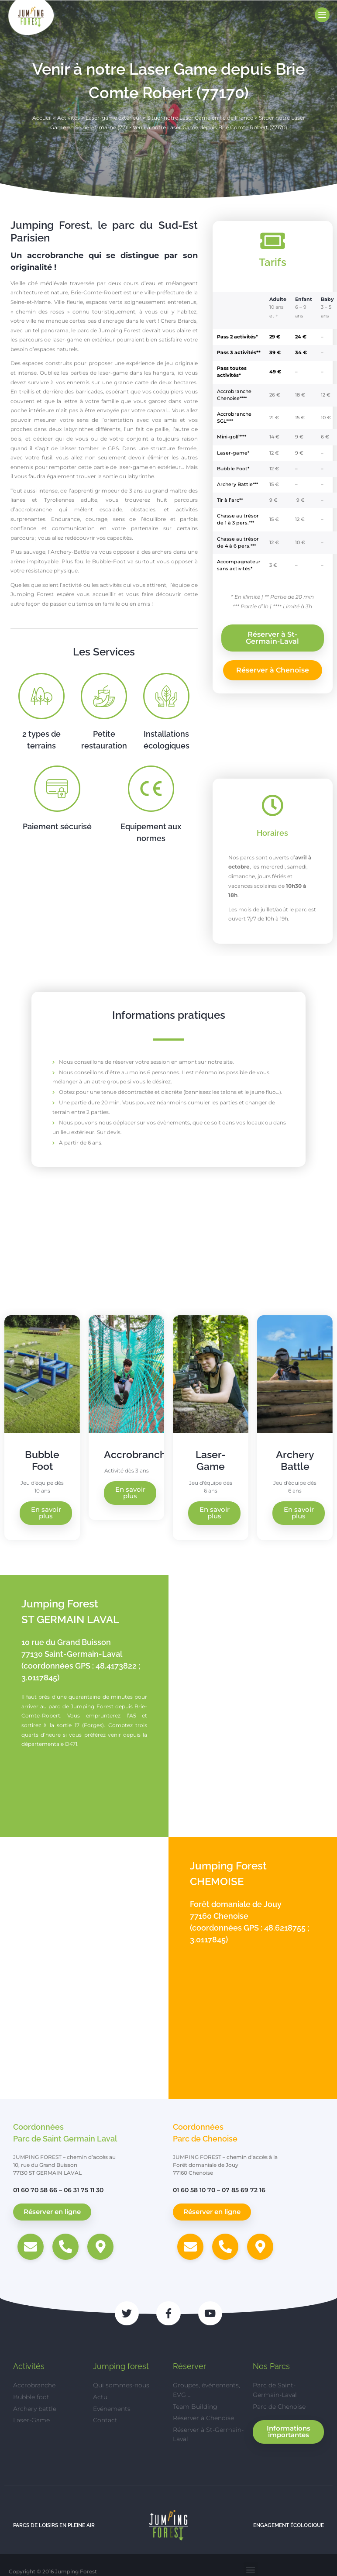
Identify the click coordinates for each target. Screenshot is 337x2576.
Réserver (189, 2366)
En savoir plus (46, 1513)
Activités (68, 117)
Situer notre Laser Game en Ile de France (200, 117)
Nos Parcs (271, 2366)
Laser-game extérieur (113, 117)
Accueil (42, 117)
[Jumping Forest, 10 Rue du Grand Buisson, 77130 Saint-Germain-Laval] (252, 1706)
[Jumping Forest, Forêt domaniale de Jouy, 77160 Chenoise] (84, 1968)
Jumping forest (121, 2366)
